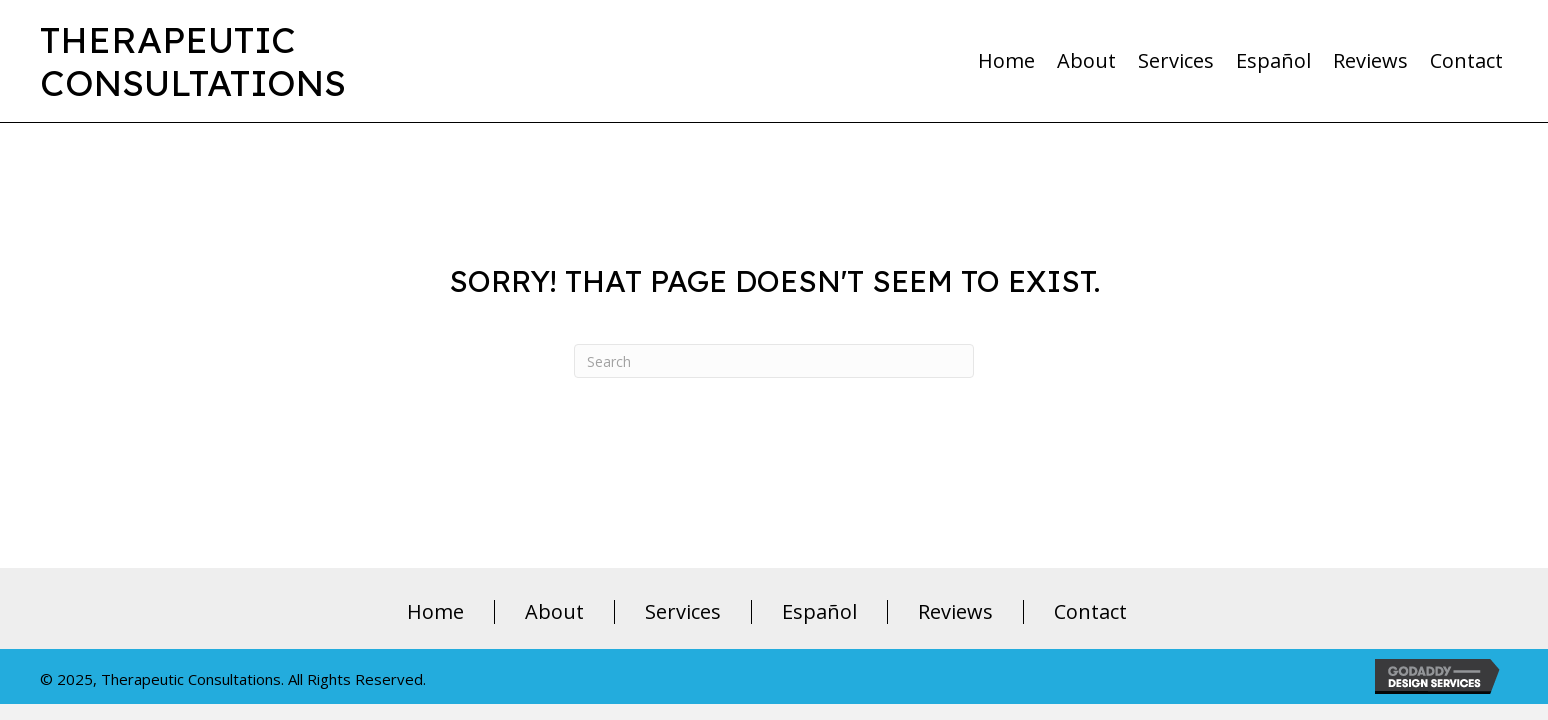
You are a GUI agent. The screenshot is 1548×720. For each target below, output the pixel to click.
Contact (1090, 612)
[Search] (774, 361)
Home (435, 612)
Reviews (955, 612)
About (554, 612)
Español (819, 612)
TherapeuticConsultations (193, 61)
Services (683, 612)
